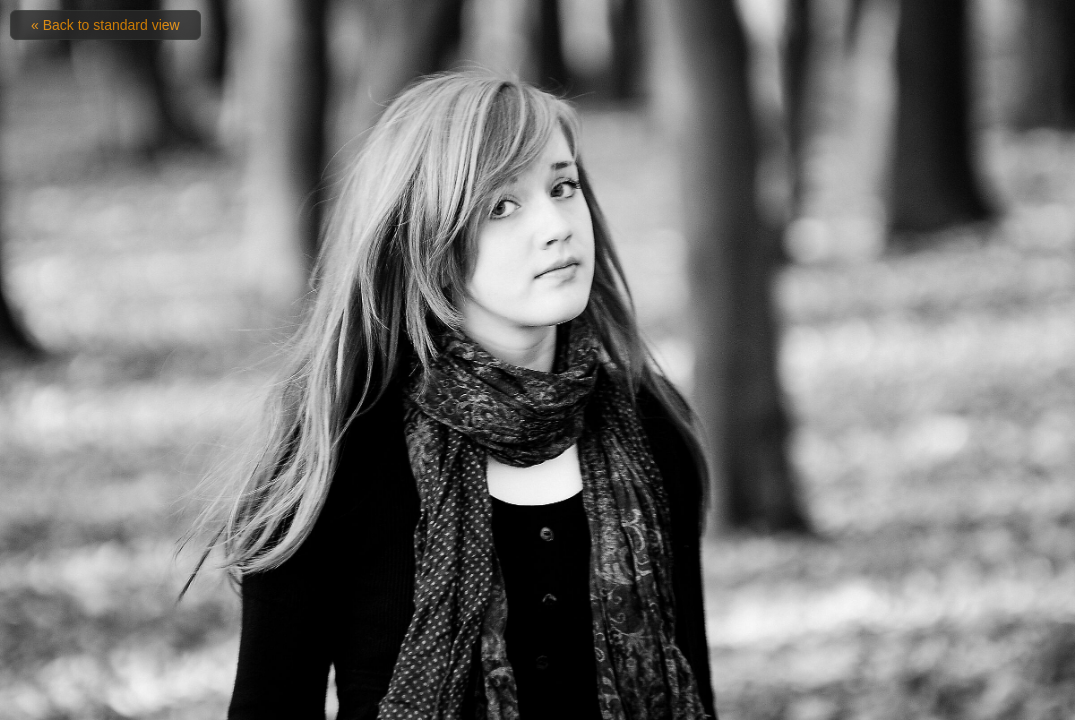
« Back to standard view (105, 25)
